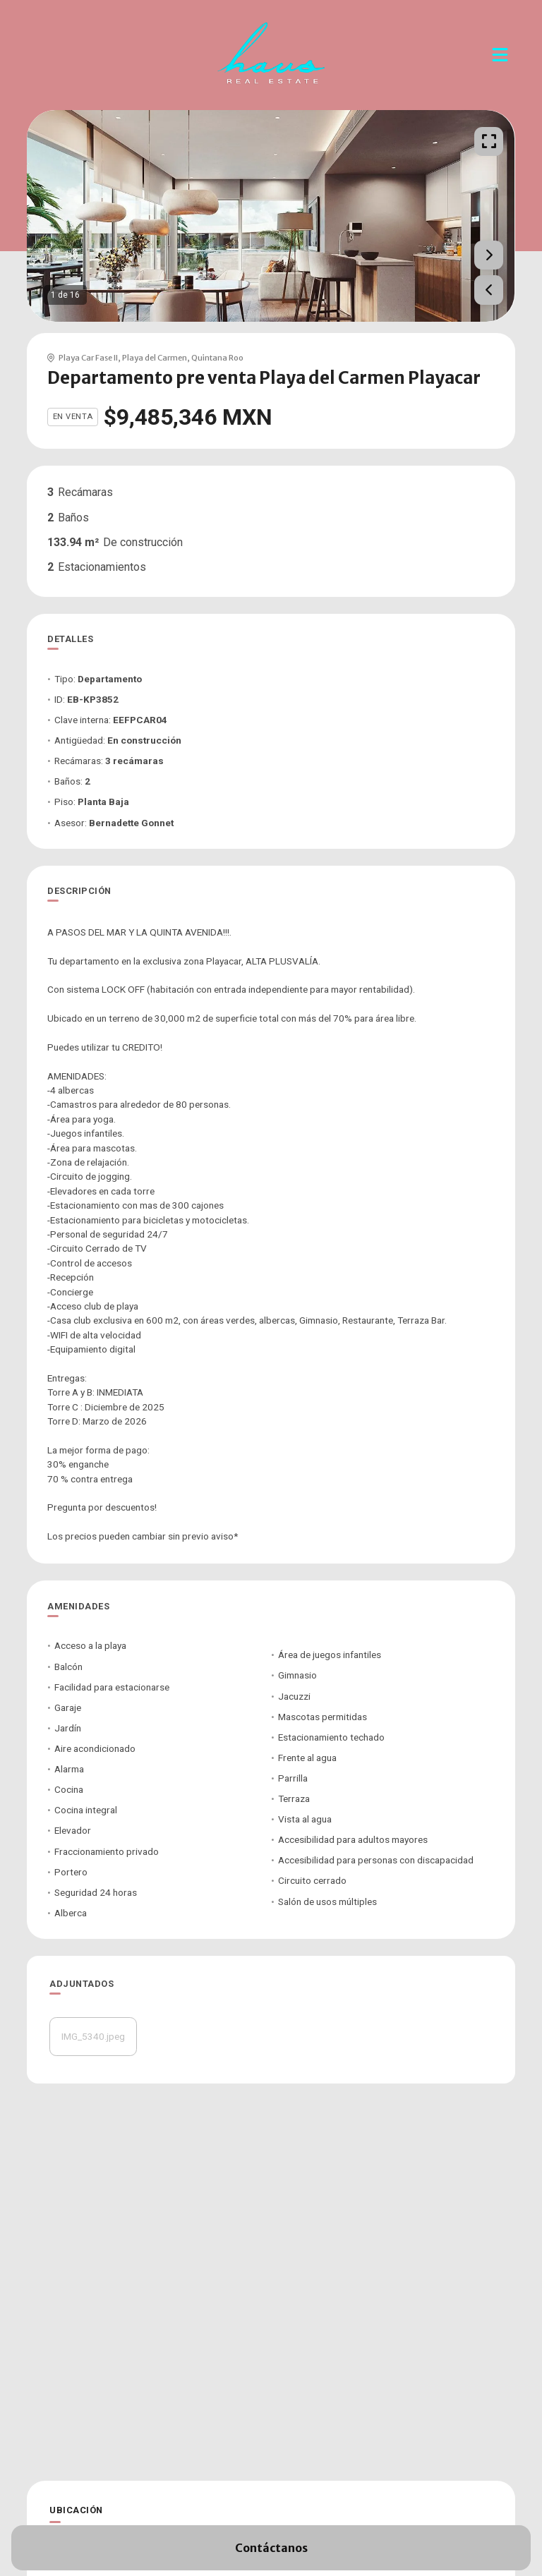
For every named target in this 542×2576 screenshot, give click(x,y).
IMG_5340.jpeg (93, 2036)
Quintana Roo (217, 358)
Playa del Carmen (154, 358)
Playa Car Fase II (88, 358)
